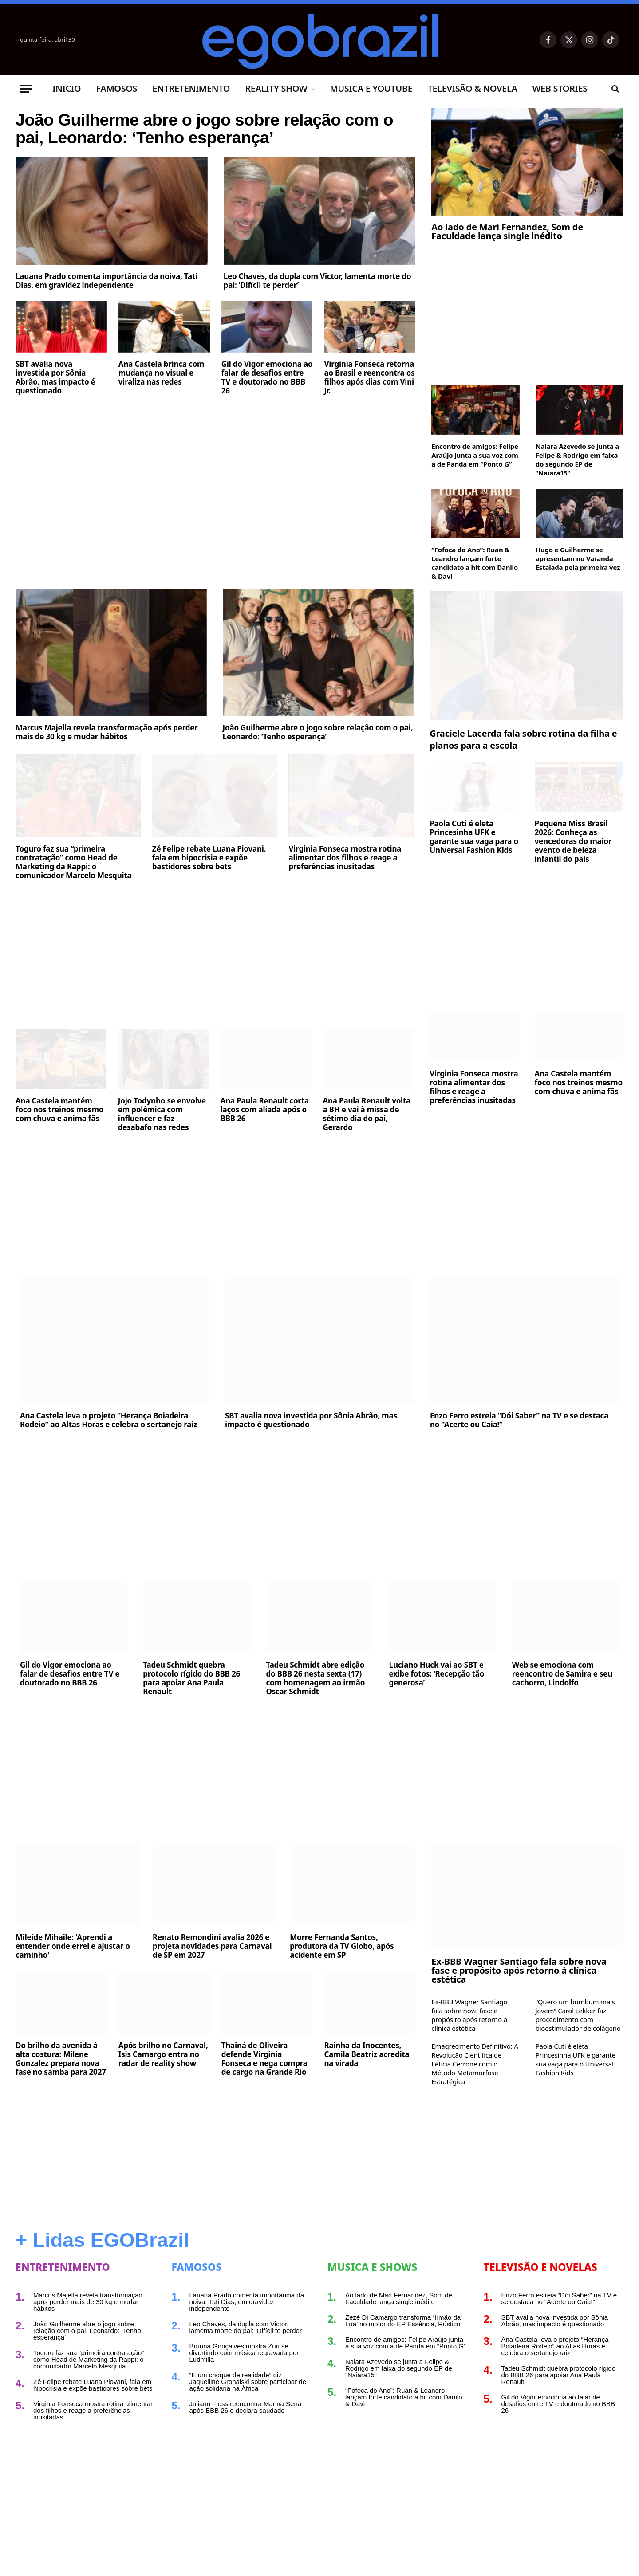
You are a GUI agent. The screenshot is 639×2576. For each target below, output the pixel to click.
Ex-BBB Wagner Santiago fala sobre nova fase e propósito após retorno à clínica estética (519, 1970)
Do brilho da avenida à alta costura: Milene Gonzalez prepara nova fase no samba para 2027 (61, 2059)
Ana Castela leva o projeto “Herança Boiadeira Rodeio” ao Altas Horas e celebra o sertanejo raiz (108, 1420)
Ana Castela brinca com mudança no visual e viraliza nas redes (161, 411)
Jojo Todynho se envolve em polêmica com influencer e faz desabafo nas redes (162, 1114)
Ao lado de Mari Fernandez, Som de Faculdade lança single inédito (507, 231)
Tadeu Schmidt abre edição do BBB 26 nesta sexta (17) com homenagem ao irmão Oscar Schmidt (315, 1678)
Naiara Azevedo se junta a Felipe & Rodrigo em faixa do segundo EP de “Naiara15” (577, 459)
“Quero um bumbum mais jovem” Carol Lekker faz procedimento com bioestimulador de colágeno (578, 2015)
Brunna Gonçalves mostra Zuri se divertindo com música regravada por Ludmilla (244, 2353)
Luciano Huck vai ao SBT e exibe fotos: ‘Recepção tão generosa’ (437, 1674)
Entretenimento (191, 88)
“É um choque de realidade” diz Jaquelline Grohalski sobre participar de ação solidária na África (247, 2381)
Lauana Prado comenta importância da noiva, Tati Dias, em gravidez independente (106, 319)
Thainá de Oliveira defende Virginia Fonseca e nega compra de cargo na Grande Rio (264, 2059)
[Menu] (26, 89)
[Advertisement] (215, 507)
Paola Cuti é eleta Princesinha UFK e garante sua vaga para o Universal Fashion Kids (474, 837)
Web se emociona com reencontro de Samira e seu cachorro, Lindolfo (562, 1674)
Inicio (66, 88)
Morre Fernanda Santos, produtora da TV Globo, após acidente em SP (342, 1946)
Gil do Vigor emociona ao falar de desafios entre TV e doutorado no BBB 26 (267, 416)
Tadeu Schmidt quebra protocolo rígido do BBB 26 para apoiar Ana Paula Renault (191, 1678)
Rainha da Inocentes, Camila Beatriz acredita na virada (366, 2054)
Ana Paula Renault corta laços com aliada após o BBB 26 (265, 1109)
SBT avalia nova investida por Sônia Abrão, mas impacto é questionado (55, 416)
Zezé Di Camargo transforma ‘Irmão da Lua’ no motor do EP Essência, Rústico (403, 2320)
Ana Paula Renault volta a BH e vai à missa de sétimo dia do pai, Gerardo (366, 1114)
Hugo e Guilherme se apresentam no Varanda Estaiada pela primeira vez (578, 558)
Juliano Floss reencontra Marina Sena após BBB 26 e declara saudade (245, 2407)
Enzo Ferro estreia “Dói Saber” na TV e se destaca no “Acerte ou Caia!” (519, 1420)
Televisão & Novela (472, 88)
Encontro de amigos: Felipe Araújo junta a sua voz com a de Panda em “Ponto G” (474, 455)
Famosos (116, 88)
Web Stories (559, 88)
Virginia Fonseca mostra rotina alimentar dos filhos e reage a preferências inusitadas (344, 857)
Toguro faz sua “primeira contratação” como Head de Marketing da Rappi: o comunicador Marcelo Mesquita (74, 862)
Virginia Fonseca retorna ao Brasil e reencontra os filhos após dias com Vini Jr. (369, 416)
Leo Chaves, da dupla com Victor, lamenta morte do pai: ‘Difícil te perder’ (317, 319)
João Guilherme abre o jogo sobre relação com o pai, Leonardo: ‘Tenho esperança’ (204, 148)
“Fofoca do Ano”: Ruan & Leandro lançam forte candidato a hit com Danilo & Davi (474, 563)
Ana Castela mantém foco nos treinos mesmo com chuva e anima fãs (59, 1109)
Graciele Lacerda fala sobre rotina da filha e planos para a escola (523, 739)
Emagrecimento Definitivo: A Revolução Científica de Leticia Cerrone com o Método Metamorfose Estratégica (474, 2064)
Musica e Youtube (371, 88)
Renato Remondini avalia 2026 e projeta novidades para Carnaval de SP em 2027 (212, 1946)
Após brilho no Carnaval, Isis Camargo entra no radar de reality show (163, 2054)
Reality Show (276, 88)
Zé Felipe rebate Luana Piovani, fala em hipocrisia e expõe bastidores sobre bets (209, 857)
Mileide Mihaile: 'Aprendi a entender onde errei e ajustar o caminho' (73, 1946)
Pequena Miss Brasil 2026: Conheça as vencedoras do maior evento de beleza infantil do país (573, 841)
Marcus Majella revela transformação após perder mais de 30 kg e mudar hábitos (107, 732)
